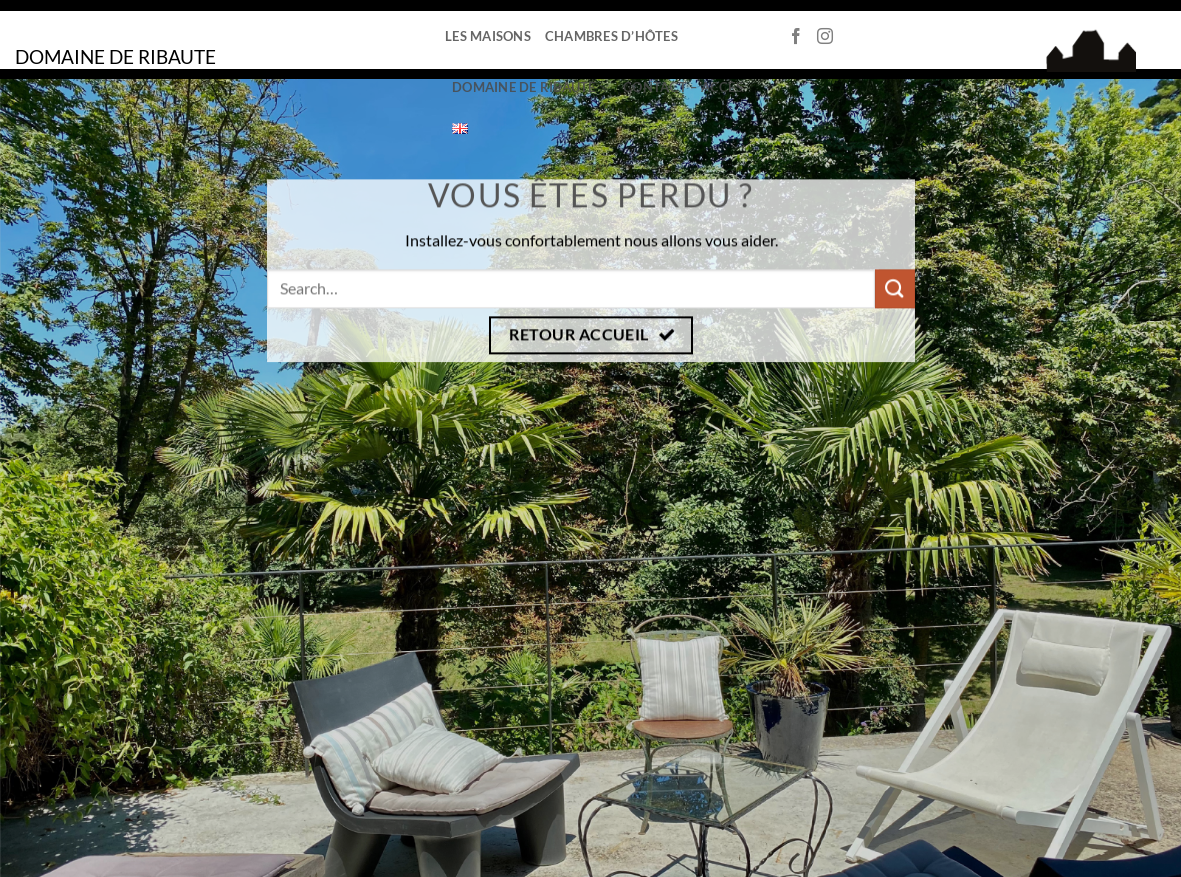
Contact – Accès (683, 87)
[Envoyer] (894, 288)
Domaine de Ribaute (530, 87)
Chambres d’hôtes (611, 36)
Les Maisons (488, 36)
